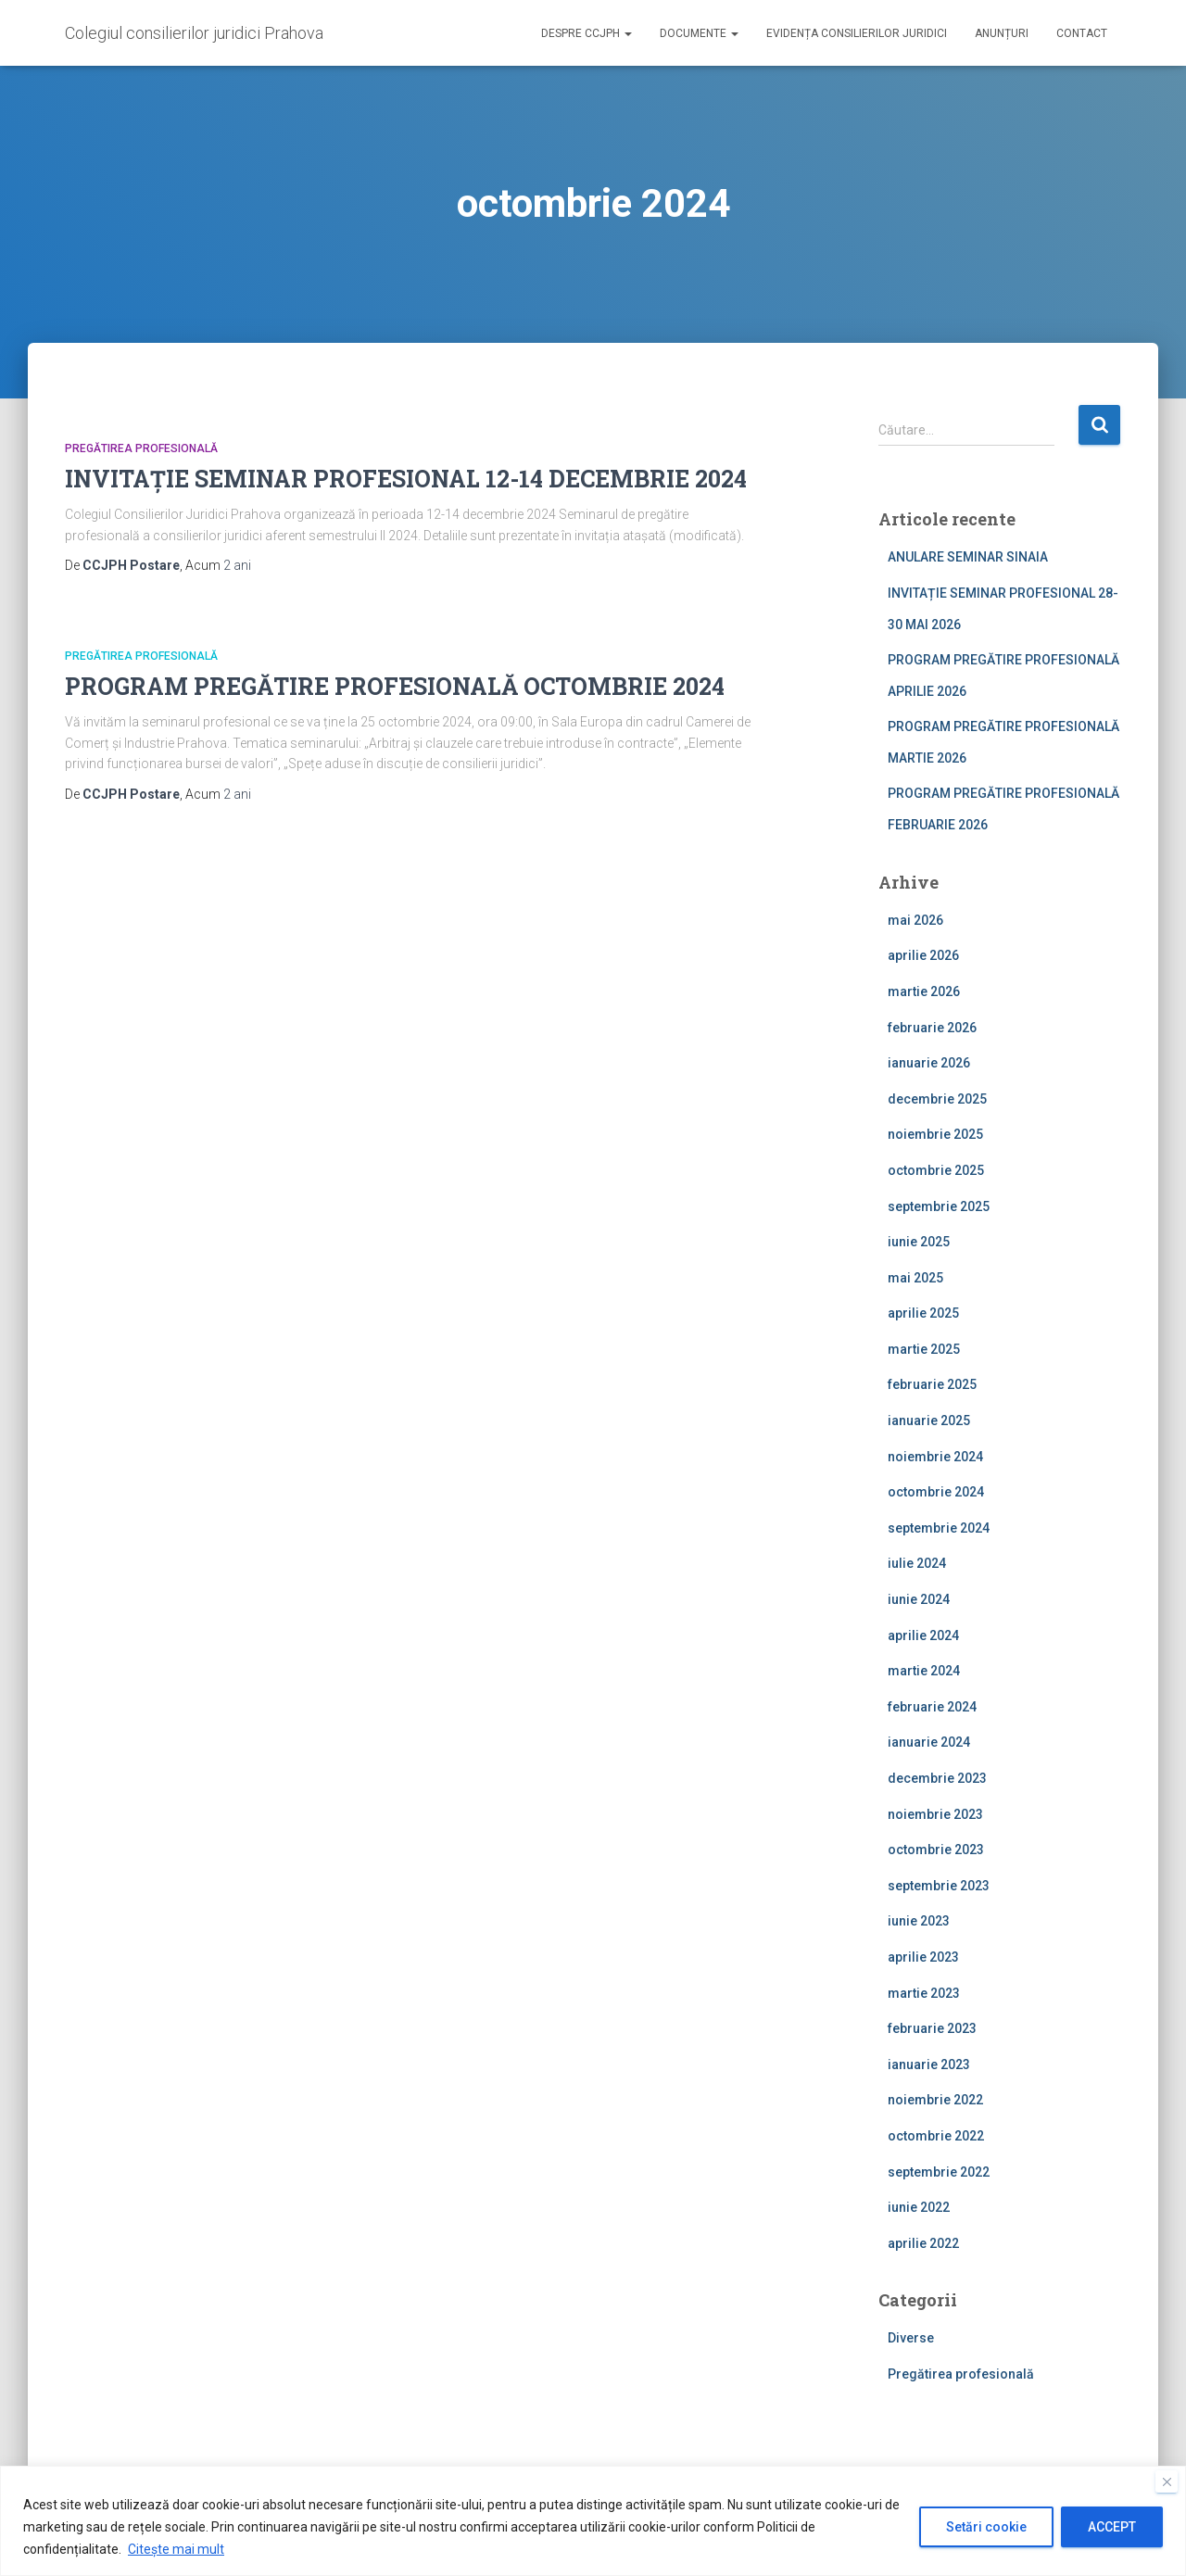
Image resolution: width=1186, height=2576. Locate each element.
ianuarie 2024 (929, 1742)
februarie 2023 (932, 2028)
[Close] (1166, 2481)
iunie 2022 (919, 2207)
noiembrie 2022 (935, 2099)
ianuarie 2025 (929, 1420)
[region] (593, 2521)
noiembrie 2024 (935, 1456)
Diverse (911, 2337)
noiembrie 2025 (935, 1134)
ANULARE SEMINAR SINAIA (968, 556)
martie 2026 (924, 991)
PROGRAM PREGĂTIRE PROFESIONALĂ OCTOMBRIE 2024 (395, 686)
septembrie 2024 (939, 1528)
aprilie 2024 (923, 1635)
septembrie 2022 (939, 2172)
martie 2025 (924, 1349)
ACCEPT (1112, 2526)
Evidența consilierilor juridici (856, 33)
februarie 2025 (932, 1384)
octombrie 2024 (936, 1491)
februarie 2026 (932, 1027)
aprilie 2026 (923, 955)
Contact (1081, 33)
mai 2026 (915, 920)
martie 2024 (924, 1670)
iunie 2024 (919, 1599)
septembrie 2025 (939, 1206)
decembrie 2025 (937, 1099)
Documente (699, 33)
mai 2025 (915, 1277)
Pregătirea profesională (141, 448)
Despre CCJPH (586, 33)
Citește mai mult (176, 2549)
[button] (627, 33)
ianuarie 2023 (929, 2064)
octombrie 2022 (936, 2135)
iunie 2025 (919, 1241)
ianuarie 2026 (929, 1062)
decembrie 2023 (937, 1778)
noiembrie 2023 (935, 1814)
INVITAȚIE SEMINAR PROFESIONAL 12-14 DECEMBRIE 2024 (406, 478)
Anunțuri (1001, 33)
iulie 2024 (917, 1563)
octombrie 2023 (936, 1849)
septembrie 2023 (939, 1885)
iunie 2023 (919, 1920)
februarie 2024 (932, 1706)
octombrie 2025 (936, 1170)
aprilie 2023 (923, 1957)
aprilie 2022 (923, 2243)
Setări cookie (986, 2526)
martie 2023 (924, 1993)
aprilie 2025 (923, 1313)
